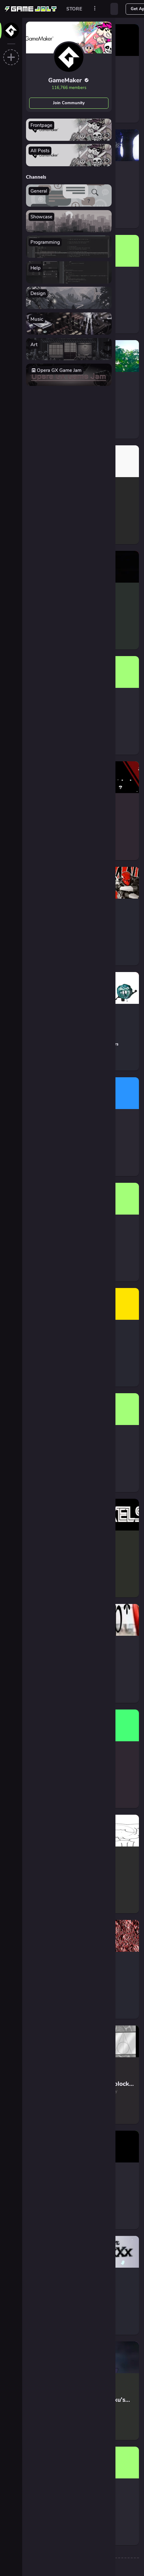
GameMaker (68, 80)
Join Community (69, 103)
